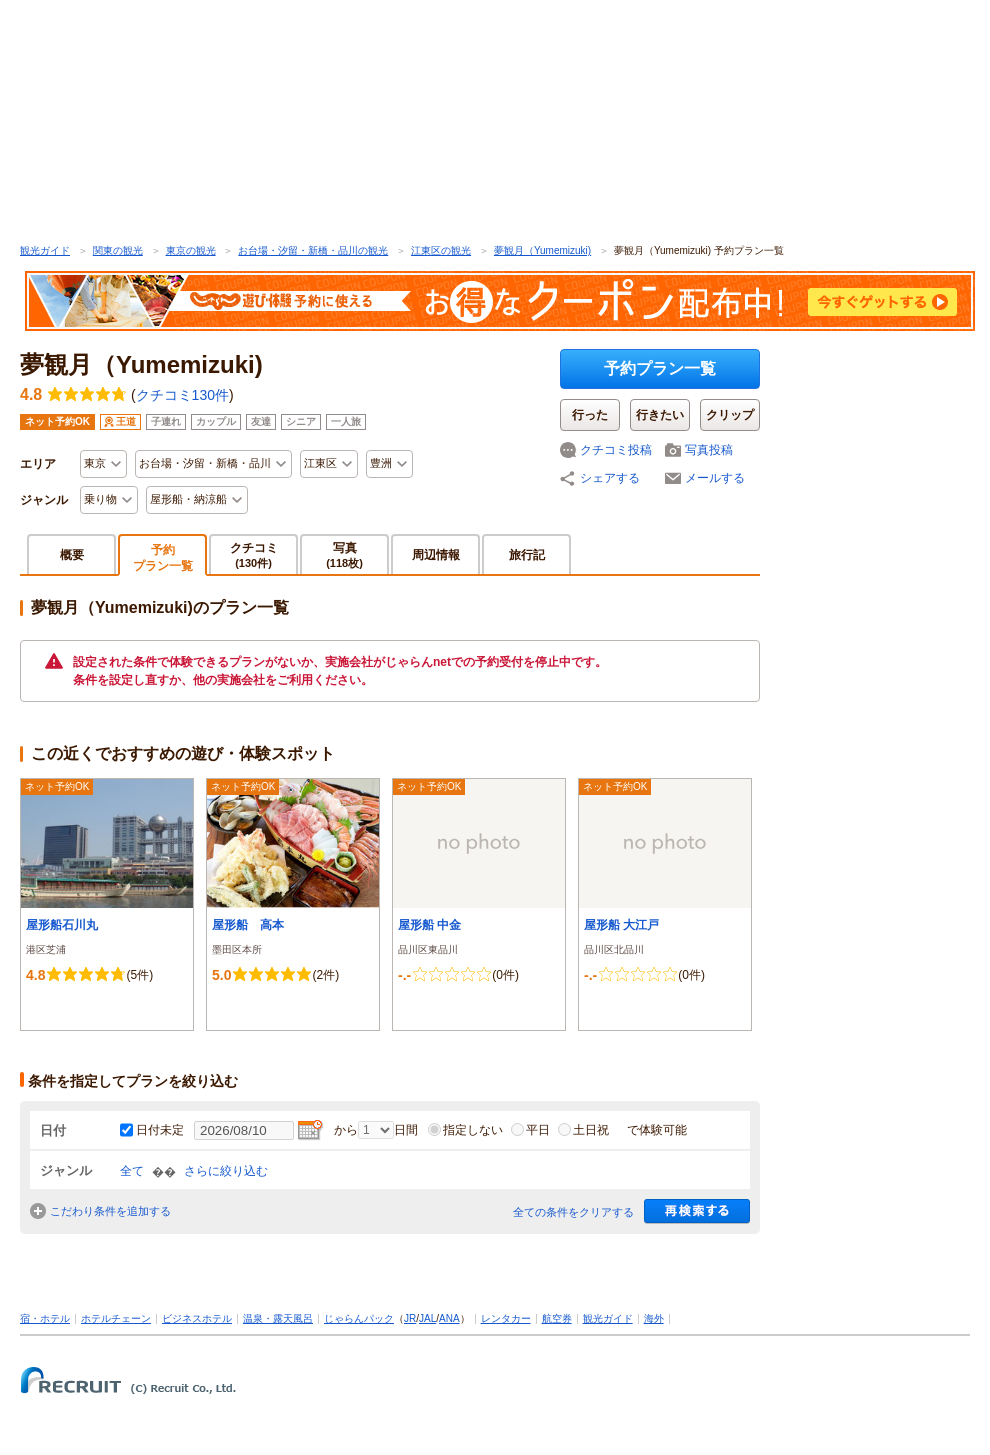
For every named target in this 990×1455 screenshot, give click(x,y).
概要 (72, 555)
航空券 (557, 1318)
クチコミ (254, 554)
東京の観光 (191, 250)
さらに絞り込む (226, 1171)
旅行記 (527, 555)
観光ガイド (45, 250)
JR (410, 1318)
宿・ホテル (45, 1318)
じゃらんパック (359, 1318)
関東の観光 (118, 250)
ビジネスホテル (197, 1318)
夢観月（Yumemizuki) (542, 250)
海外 (654, 1318)
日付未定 (160, 1130)
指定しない (465, 1130)
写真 (344, 554)
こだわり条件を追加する (110, 1211)
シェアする (610, 478)
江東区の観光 (441, 250)
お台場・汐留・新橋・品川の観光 (313, 250)
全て (132, 1171)
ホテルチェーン (116, 1318)
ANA (449, 1318)
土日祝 (583, 1130)
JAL (427, 1318)
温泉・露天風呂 (278, 1318)
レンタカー (506, 1318)
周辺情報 (436, 555)
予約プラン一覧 (660, 368)
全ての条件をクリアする (573, 1212)
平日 (530, 1130)
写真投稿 (709, 450)
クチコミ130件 (182, 395)
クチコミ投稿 (616, 450)
